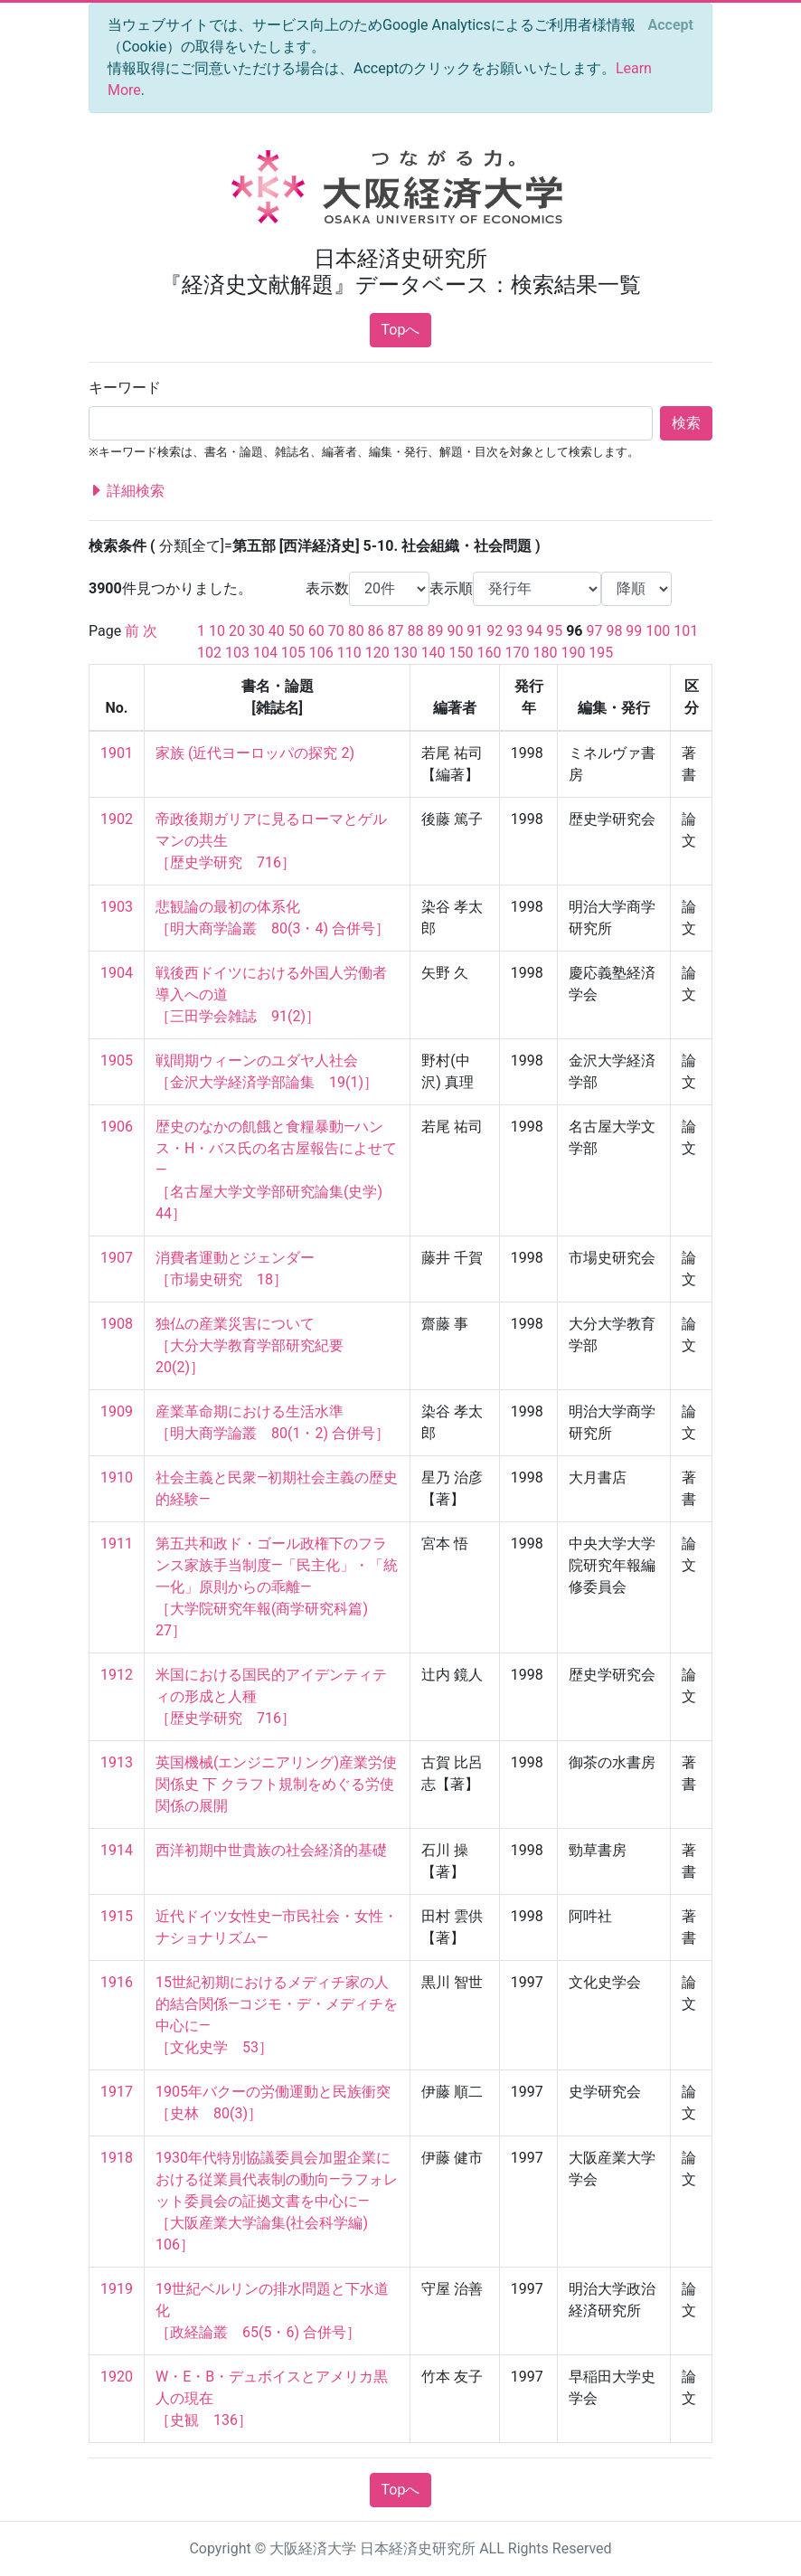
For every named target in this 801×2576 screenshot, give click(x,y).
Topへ (401, 329)
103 (237, 652)
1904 (116, 972)
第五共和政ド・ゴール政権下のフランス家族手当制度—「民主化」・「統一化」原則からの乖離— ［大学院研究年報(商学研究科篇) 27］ (277, 1587)
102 (209, 652)
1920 (116, 2376)
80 (356, 630)
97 (594, 630)
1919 (116, 2288)
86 (376, 630)
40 (277, 630)
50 (296, 630)
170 (516, 652)
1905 (116, 1060)
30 (257, 630)
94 (534, 630)
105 (293, 652)
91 (474, 630)
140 (433, 652)
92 (494, 630)
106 (321, 652)
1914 (116, 1850)
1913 (116, 1762)
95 (554, 630)
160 (489, 652)
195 (601, 652)
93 (514, 630)
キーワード (125, 387)
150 (461, 652)
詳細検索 (127, 491)
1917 (116, 2091)
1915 (116, 1916)
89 (435, 630)
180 (544, 652)
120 (377, 652)
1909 (116, 1411)
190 (573, 652)
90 (455, 630)
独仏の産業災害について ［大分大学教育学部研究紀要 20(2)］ (256, 1345)
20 (237, 630)
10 (217, 630)
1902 (116, 819)
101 (686, 630)
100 (658, 630)
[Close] (670, 25)
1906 (116, 1126)
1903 (116, 906)
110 (349, 652)
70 (336, 630)
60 (316, 630)
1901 (116, 753)
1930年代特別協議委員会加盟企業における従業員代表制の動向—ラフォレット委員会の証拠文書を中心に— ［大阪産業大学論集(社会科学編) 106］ (277, 2201)
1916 (116, 1982)
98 (614, 630)
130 (405, 652)
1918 (116, 2157)
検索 (686, 422)
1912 (116, 1674)
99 (634, 630)
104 (265, 652)
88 (416, 630)
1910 (116, 1477)
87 (396, 630)
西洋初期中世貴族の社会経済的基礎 (271, 1850)
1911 (116, 1543)
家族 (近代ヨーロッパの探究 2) (254, 753)
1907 (116, 1257)
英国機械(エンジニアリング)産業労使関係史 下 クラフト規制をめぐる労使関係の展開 (276, 1784)
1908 (116, 1323)
